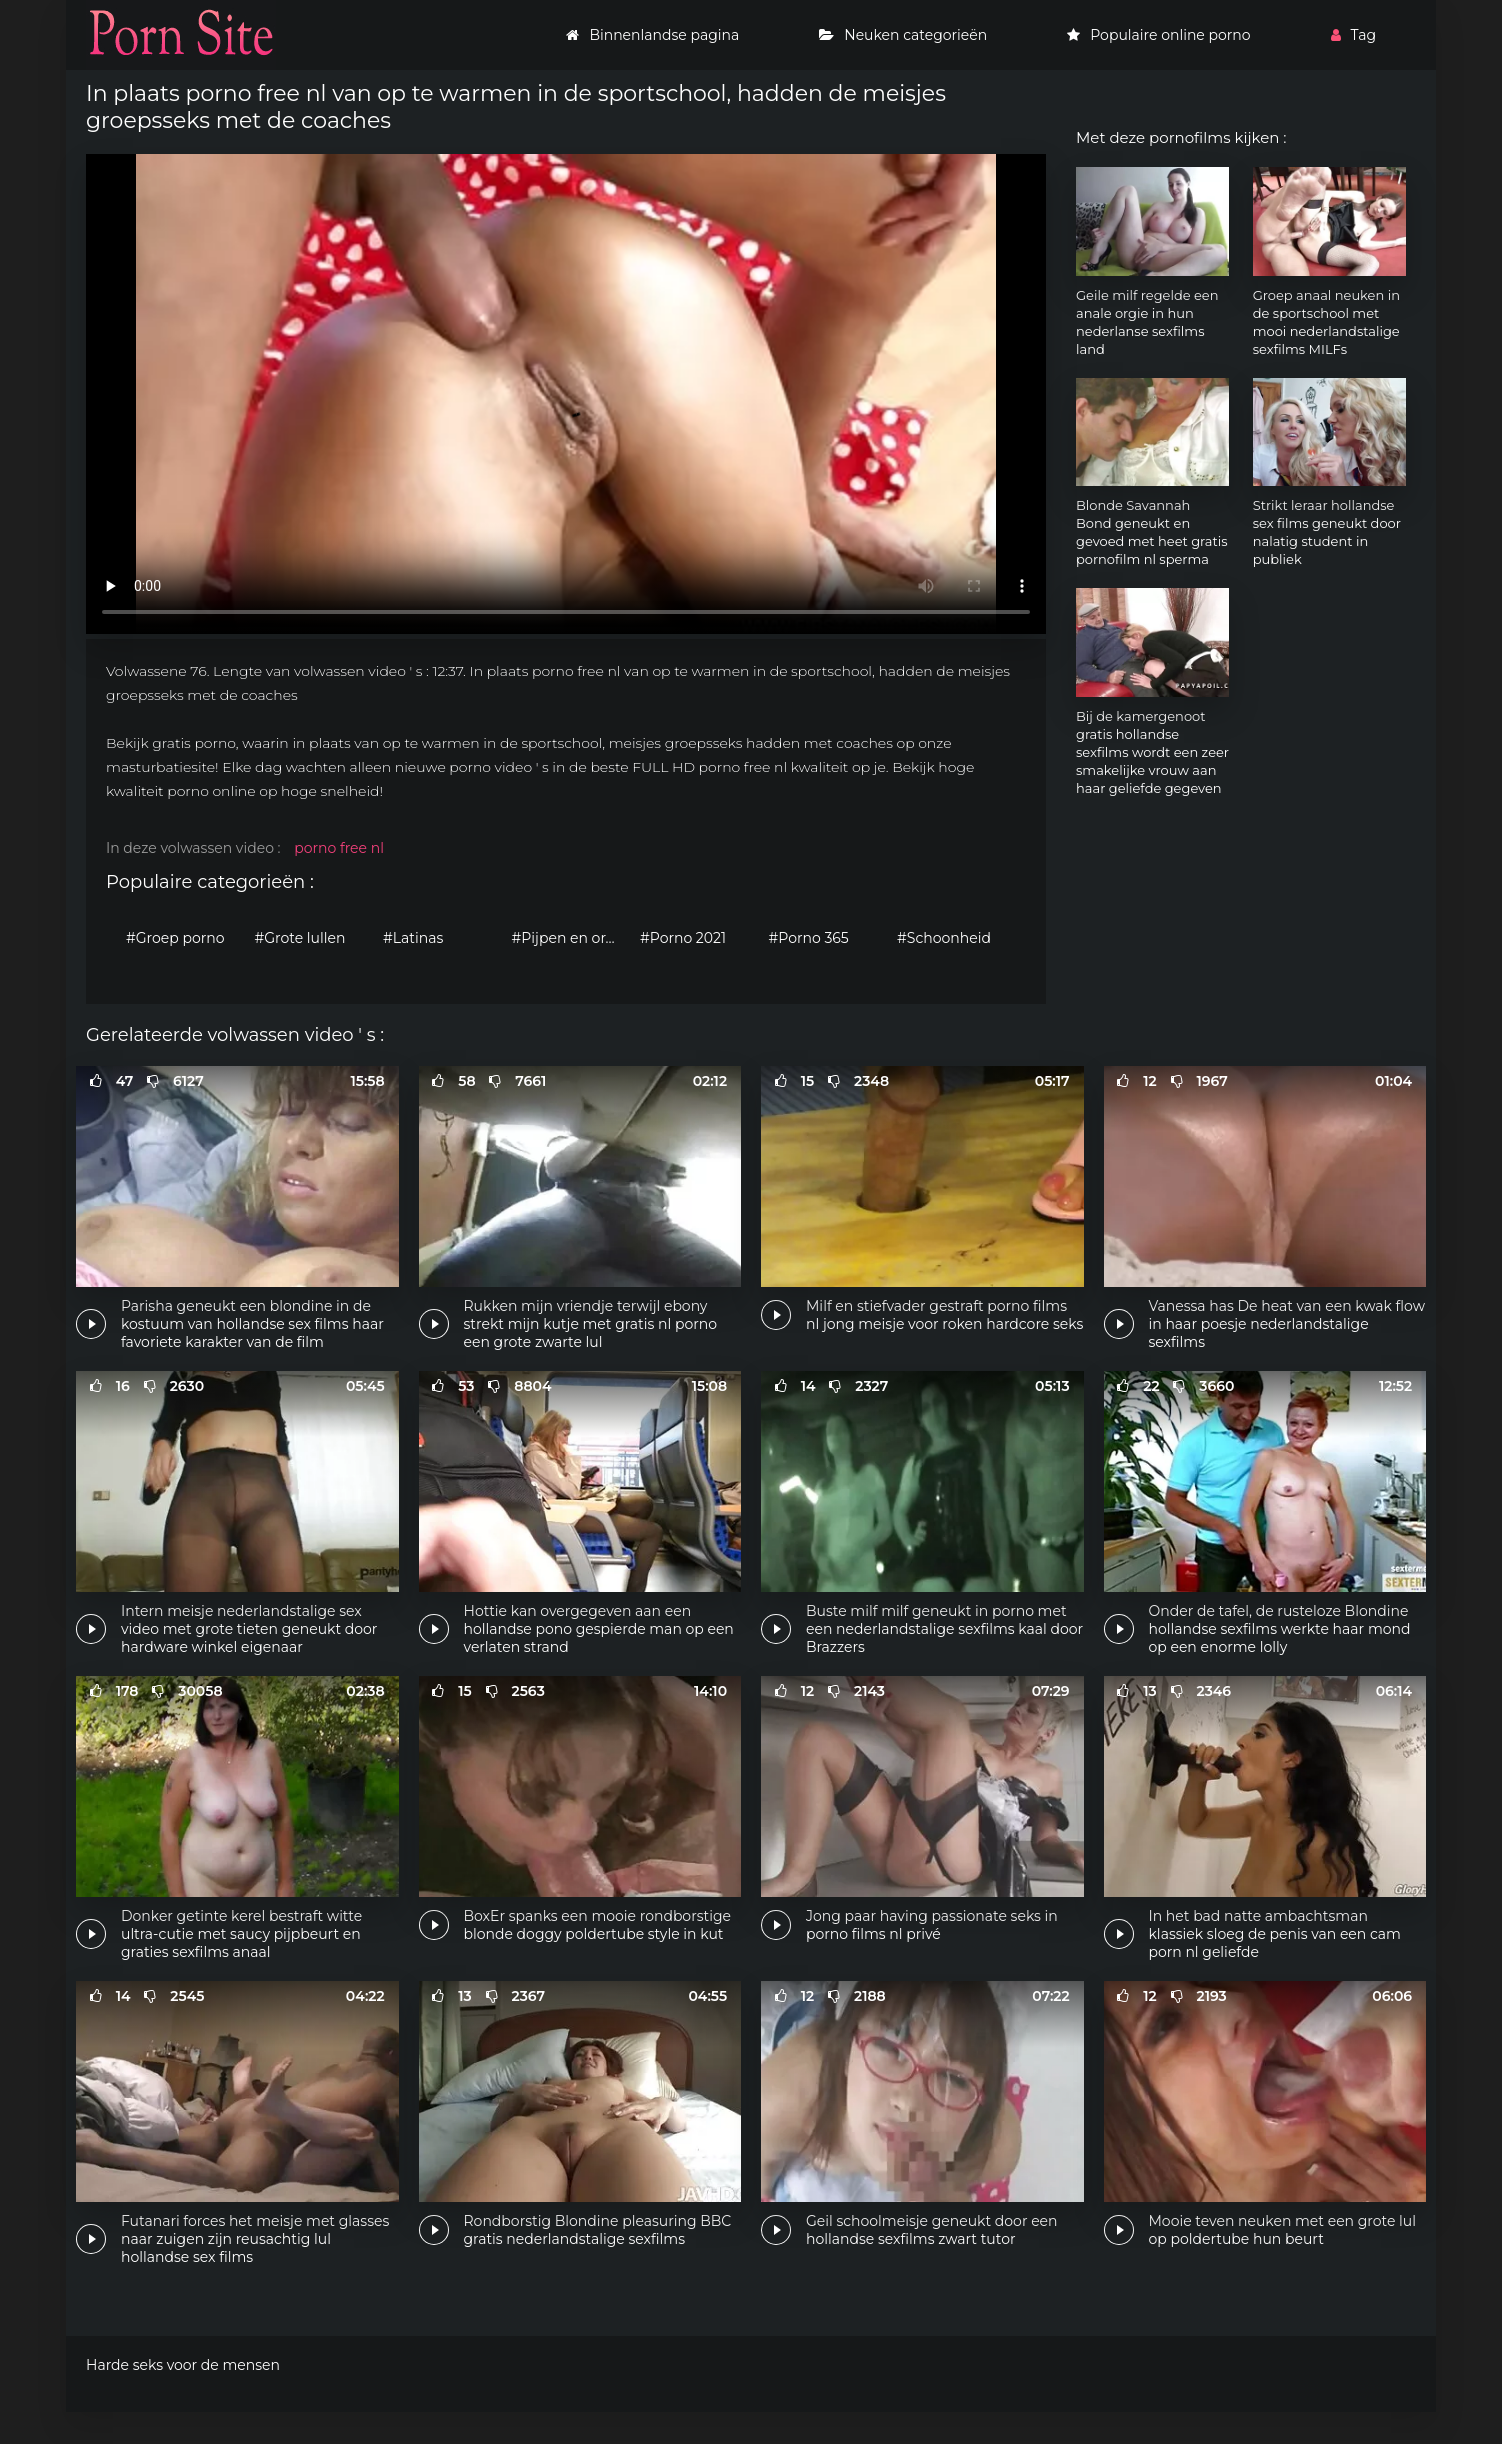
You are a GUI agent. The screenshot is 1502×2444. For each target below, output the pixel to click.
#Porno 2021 (683, 938)
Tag (1353, 35)
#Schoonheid (944, 938)
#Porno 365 (809, 938)
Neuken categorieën (903, 35)
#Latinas (413, 938)
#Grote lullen (300, 938)
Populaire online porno (1158, 35)
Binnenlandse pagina (652, 35)
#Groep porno (175, 938)
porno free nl (339, 848)
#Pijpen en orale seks (571, 938)
